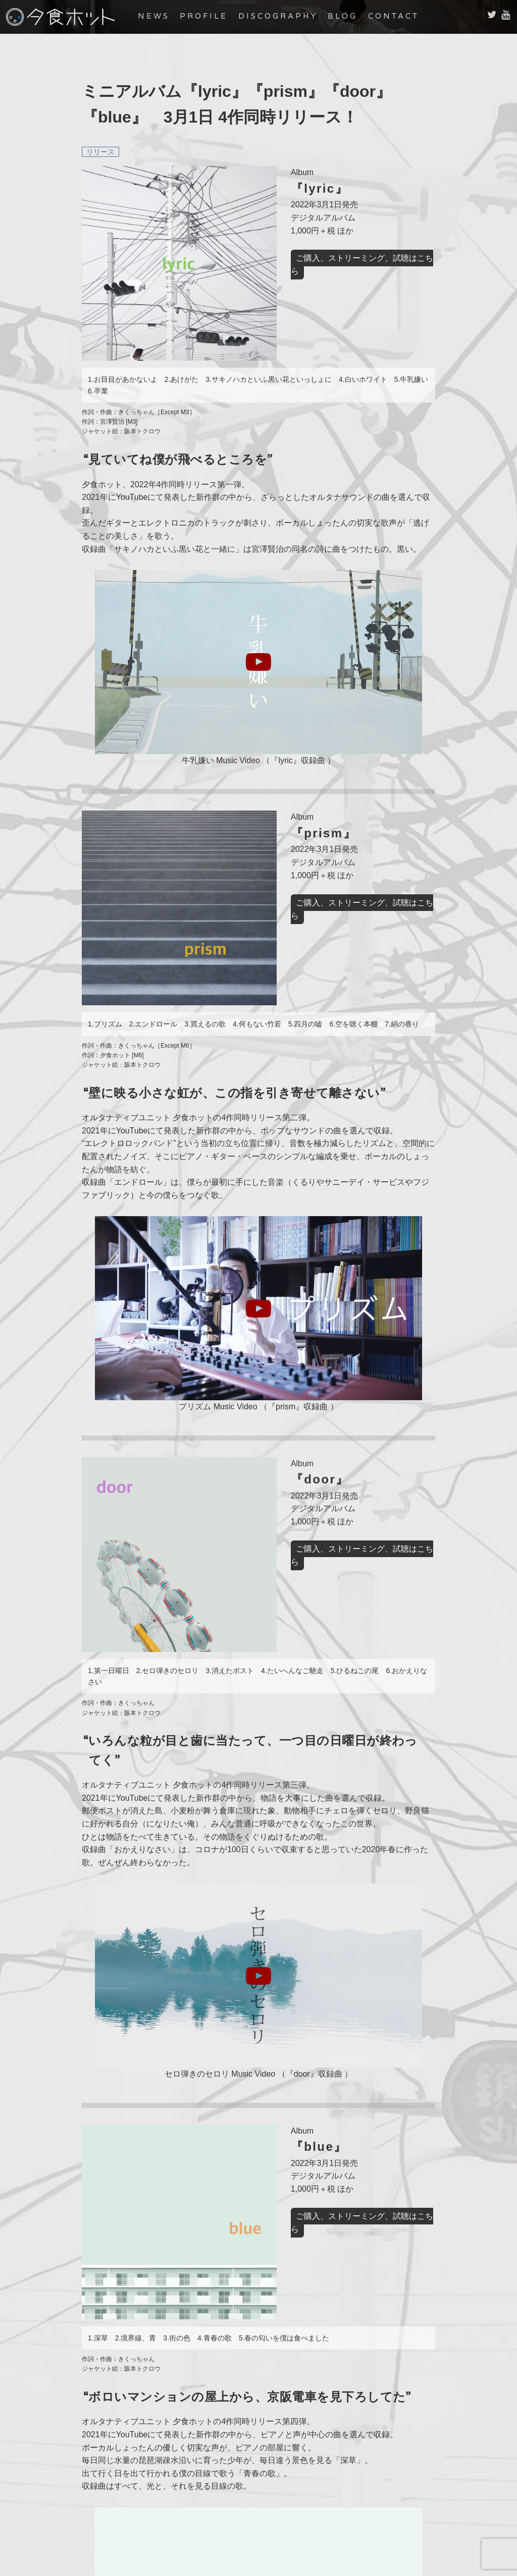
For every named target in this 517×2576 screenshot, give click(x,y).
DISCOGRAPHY (290, 16)
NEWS (166, 16)
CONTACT (405, 16)
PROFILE (216, 16)
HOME (114, 2476)
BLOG (355, 16)
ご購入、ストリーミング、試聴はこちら (315, 258)
